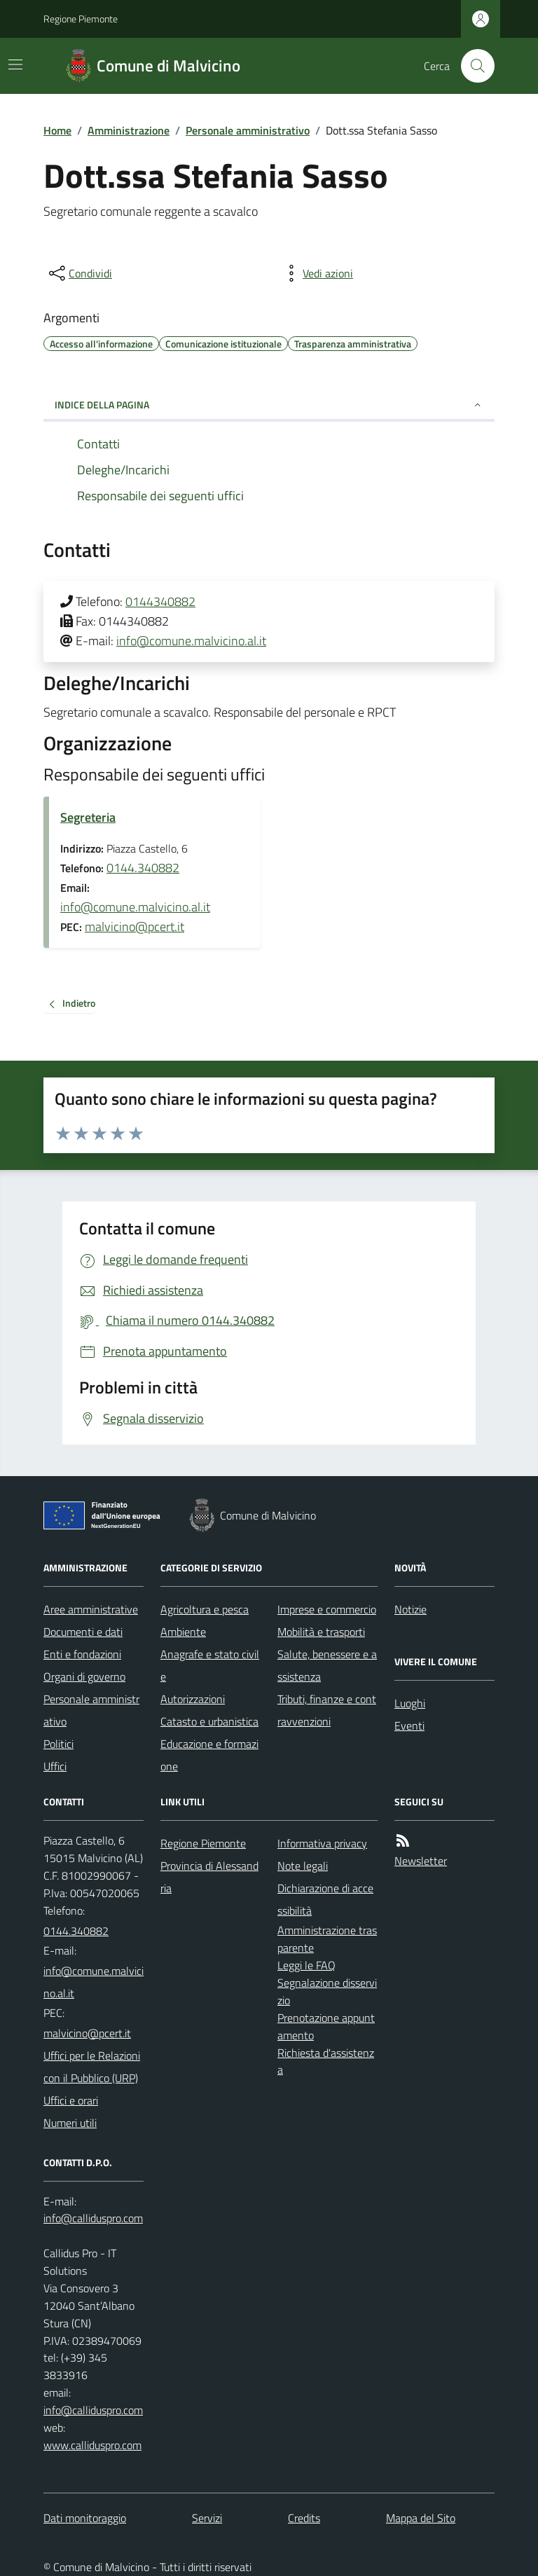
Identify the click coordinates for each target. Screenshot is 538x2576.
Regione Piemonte (80, 18)
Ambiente (183, 1631)
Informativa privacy (322, 1843)
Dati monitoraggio (84, 2517)
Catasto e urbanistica (209, 1721)
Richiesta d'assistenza (325, 2061)
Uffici (55, 1766)
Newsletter (420, 1860)
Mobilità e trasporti (321, 1631)
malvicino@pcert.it (134, 926)
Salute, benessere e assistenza (327, 1665)
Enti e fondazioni (82, 1654)
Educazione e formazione (209, 1755)
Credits (304, 2517)
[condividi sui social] (79, 273)
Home (57, 130)
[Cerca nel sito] (472, 66)
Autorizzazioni (192, 1698)
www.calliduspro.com (92, 2445)
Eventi (409, 1725)
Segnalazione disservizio (327, 1991)
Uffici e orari (70, 2100)
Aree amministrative (90, 1609)
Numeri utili (70, 2122)
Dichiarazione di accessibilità (325, 1899)
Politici (58, 1743)
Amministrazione (129, 130)
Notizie (410, 1609)
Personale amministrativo (248, 130)
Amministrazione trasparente (327, 1939)
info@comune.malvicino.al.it (191, 640)
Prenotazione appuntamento (326, 2026)
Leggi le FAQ (306, 1965)
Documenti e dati (83, 1631)
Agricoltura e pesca (204, 1609)
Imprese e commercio (326, 1609)
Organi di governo (84, 1676)
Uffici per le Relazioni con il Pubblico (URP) (91, 2066)
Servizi (207, 2517)
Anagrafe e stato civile (209, 1665)
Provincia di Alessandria (209, 1876)
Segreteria (88, 817)
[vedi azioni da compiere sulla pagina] (316, 273)
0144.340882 (142, 867)
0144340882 (160, 601)
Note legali (302, 1865)
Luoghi (409, 1703)
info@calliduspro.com (93, 2410)
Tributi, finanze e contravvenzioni (326, 1710)
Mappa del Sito (420, 2517)
